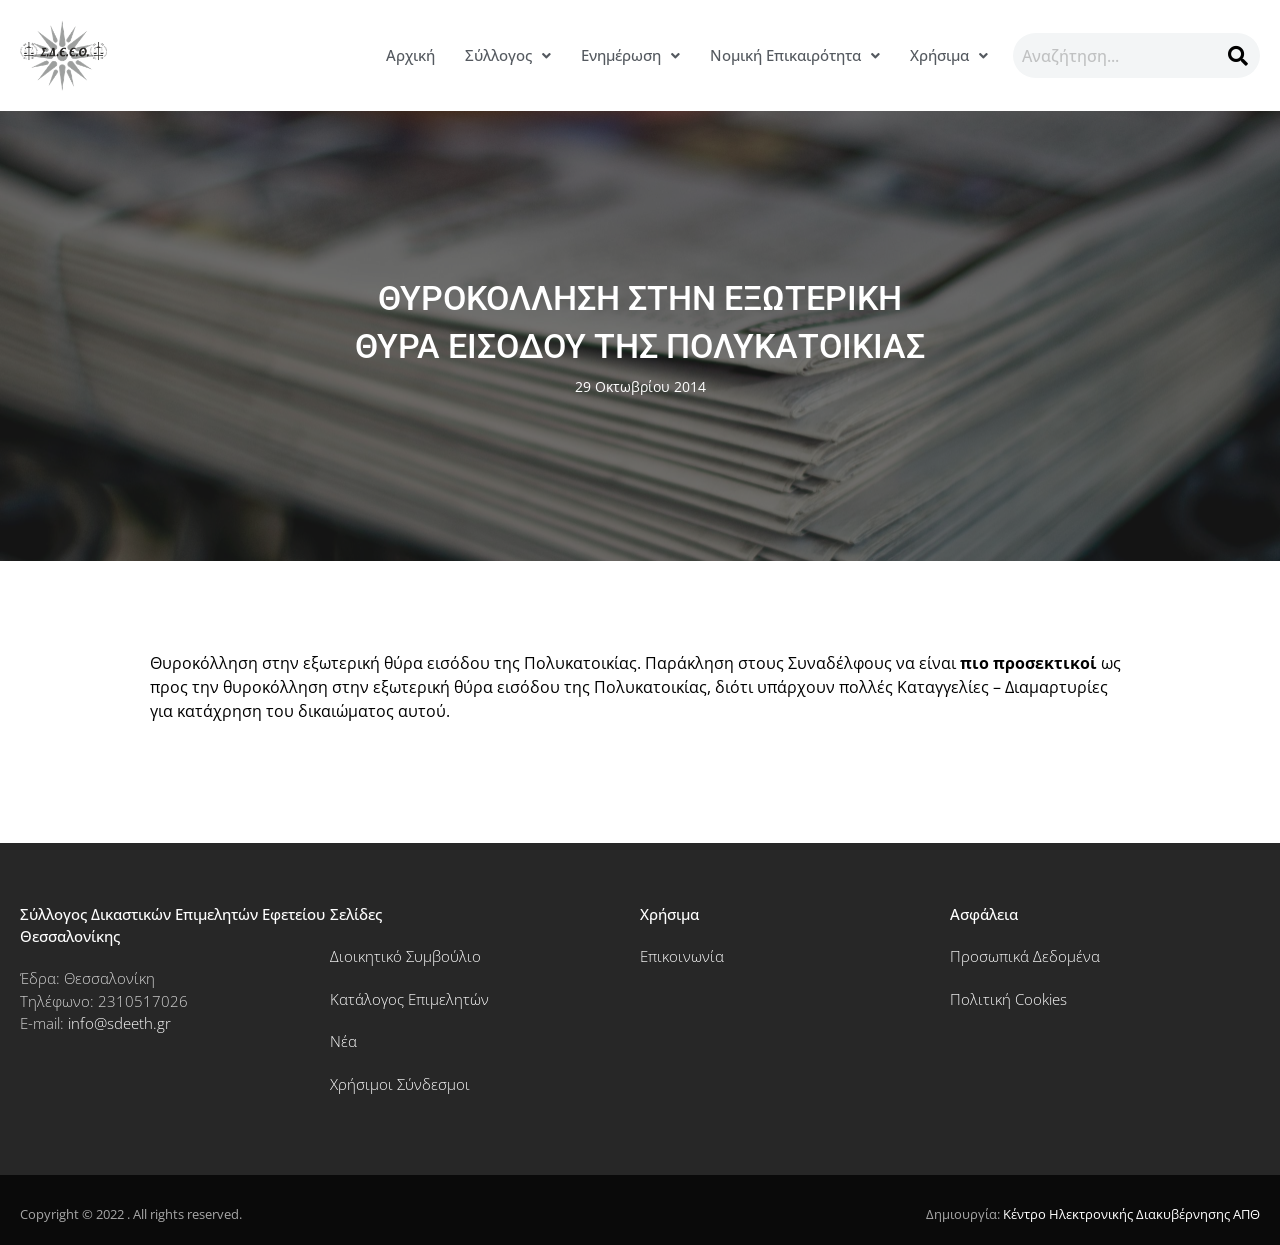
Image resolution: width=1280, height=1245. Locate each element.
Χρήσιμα (949, 55)
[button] (508, 55)
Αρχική (410, 55)
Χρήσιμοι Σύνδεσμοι (400, 1084)
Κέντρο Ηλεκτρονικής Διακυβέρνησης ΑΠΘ (1131, 1214)
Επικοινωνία (682, 956)
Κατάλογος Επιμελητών (409, 999)
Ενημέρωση (630, 55)
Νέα (343, 1041)
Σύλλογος (508, 55)
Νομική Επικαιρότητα (795, 55)
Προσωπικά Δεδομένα (1025, 956)
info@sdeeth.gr (119, 1023)
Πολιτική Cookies (1008, 999)
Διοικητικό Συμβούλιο (405, 956)
